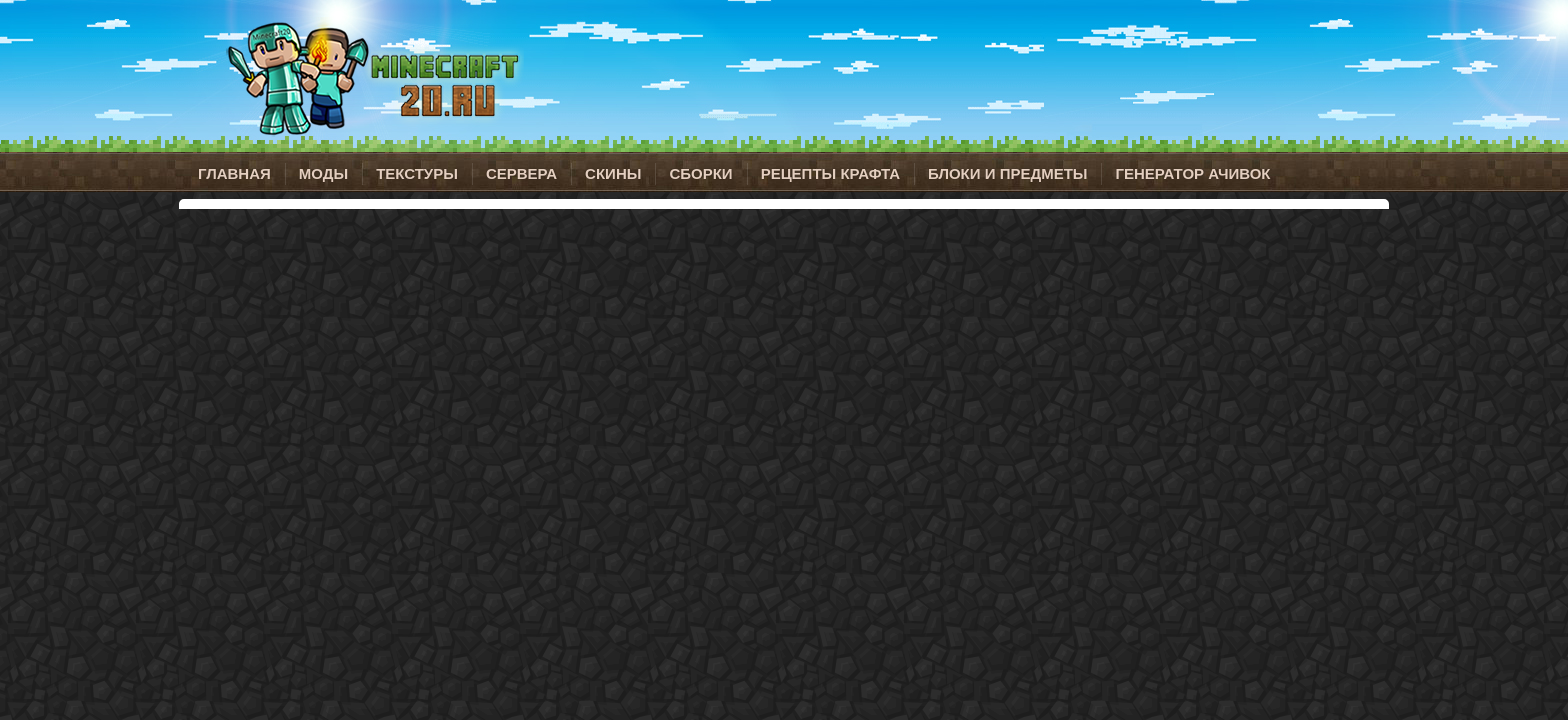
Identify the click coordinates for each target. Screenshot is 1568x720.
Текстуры (417, 173)
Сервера (521, 173)
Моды (323, 173)
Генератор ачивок (1192, 173)
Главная (234, 173)
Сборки (700, 173)
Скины (613, 173)
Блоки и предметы (1007, 173)
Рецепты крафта (830, 173)
